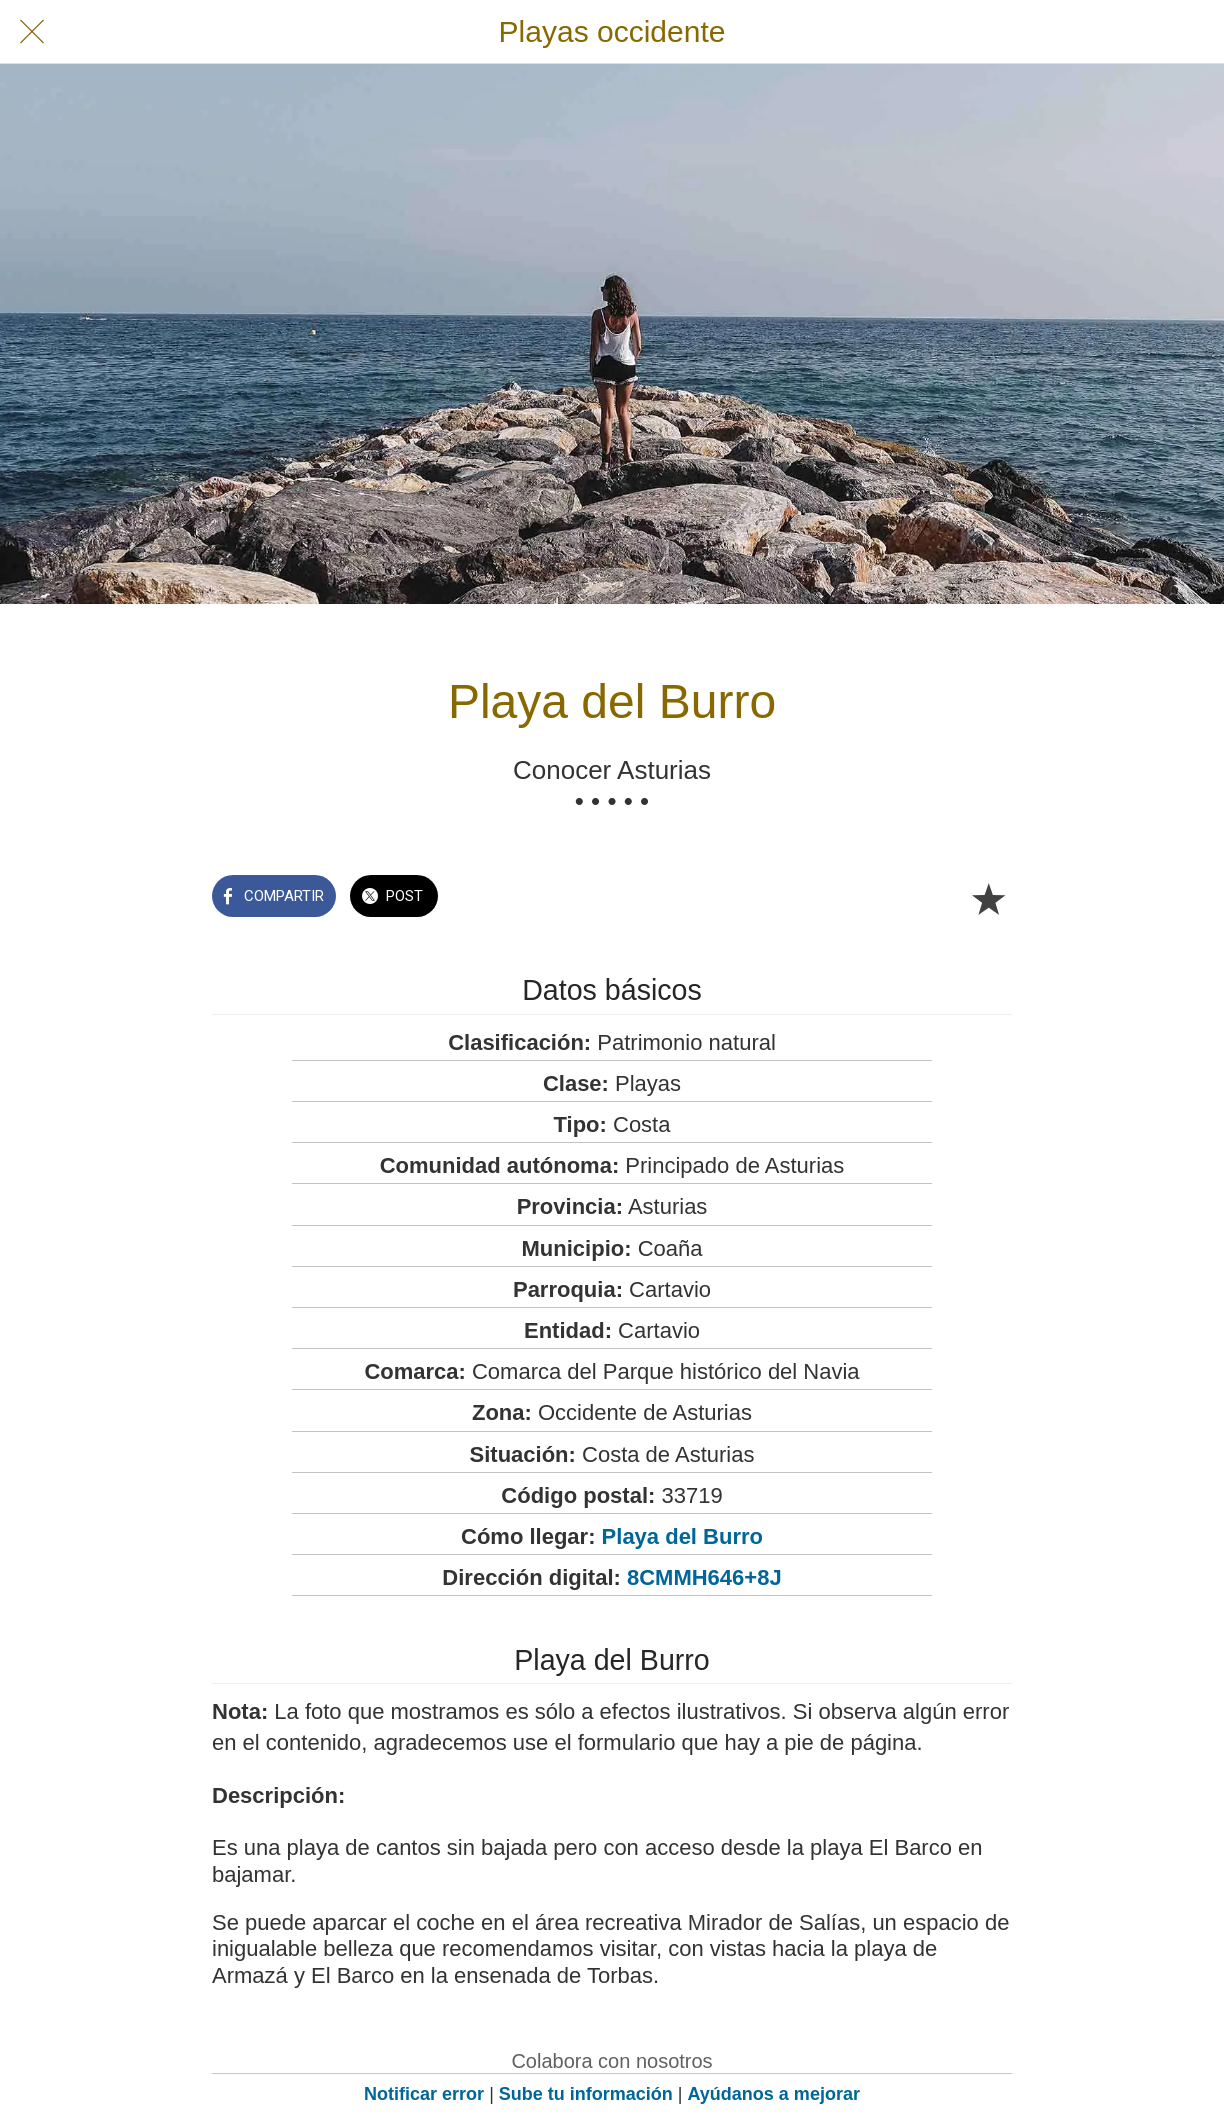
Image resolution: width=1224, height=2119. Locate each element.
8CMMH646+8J (704, 1577)
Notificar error (424, 2094)
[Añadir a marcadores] (988, 898)
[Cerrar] (32, 32)
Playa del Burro (682, 1536)
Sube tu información (586, 2094)
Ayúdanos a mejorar (774, 2094)
